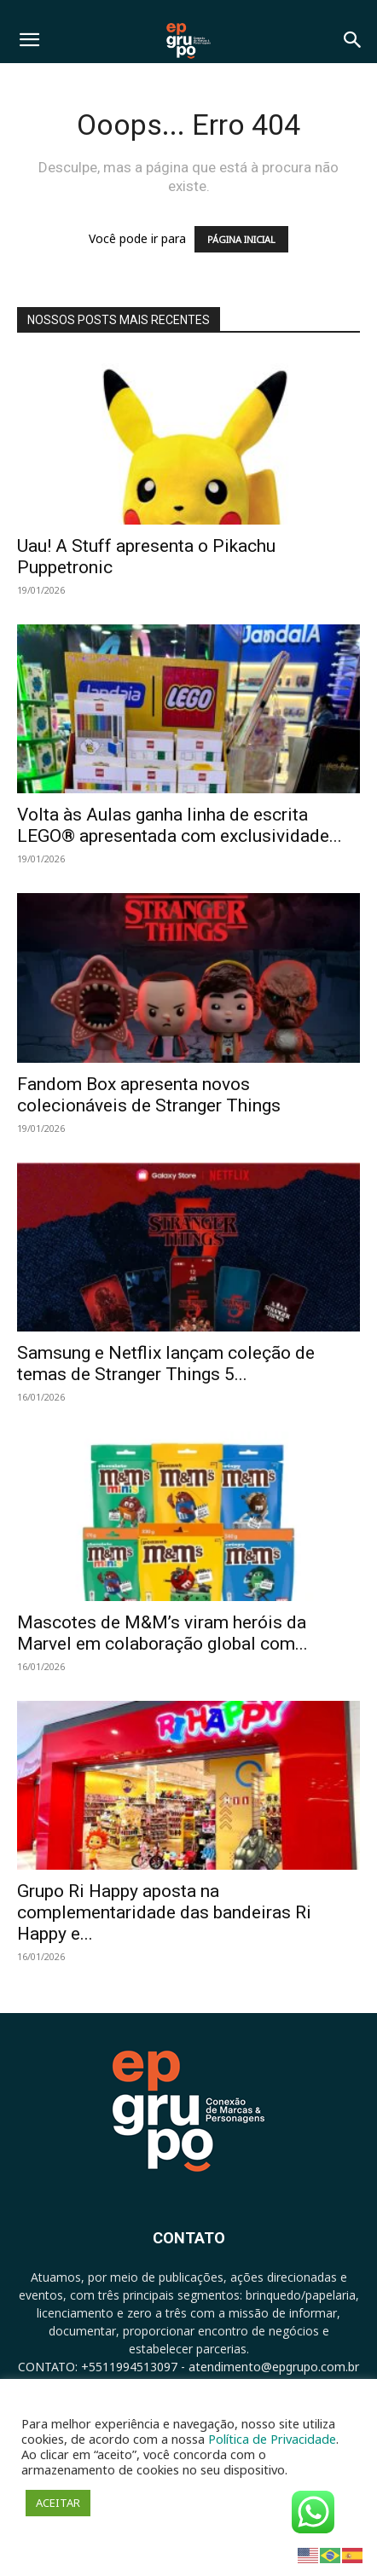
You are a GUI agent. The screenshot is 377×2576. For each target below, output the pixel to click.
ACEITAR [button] (58, 2502)
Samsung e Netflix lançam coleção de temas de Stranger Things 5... (166, 1363)
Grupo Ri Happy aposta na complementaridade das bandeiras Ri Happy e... (164, 1912)
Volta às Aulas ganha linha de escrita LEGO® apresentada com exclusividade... (179, 825)
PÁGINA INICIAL (241, 239)
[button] (29, 40)
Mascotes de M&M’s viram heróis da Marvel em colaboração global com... (162, 1633)
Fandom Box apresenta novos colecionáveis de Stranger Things (149, 1095)
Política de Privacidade (272, 2438)
